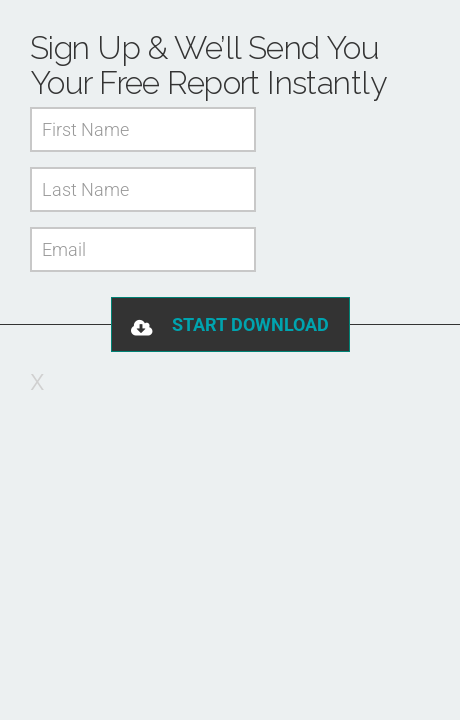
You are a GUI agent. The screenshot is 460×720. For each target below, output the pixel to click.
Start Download (250, 324)
